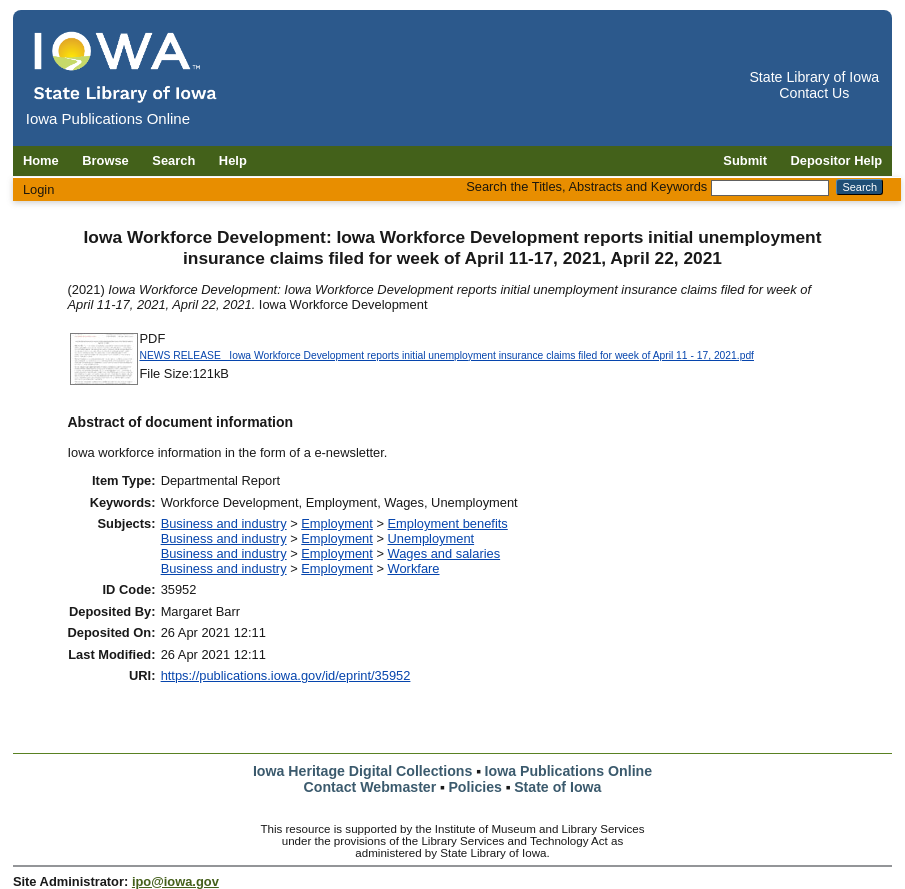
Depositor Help (837, 160)
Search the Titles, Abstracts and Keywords (586, 186)
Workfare (414, 568)
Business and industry (224, 523)
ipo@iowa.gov (175, 881)
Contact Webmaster (370, 787)
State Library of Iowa (814, 77)
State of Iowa (557, 787)
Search (173, 160)
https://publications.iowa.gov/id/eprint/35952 (286, 675)
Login (39, 189)
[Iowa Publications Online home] (126, 66)
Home (41, 160)
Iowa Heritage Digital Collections (362, 771)
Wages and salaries (444, 553)
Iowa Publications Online (569, 771)
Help (233, 160)
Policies (475, 787)
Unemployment (431, 538)
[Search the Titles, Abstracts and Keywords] (770, 188)
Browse (105, 160)
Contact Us (814, 93)
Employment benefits (448, 523)
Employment (337, 523)
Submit (745, 160)
